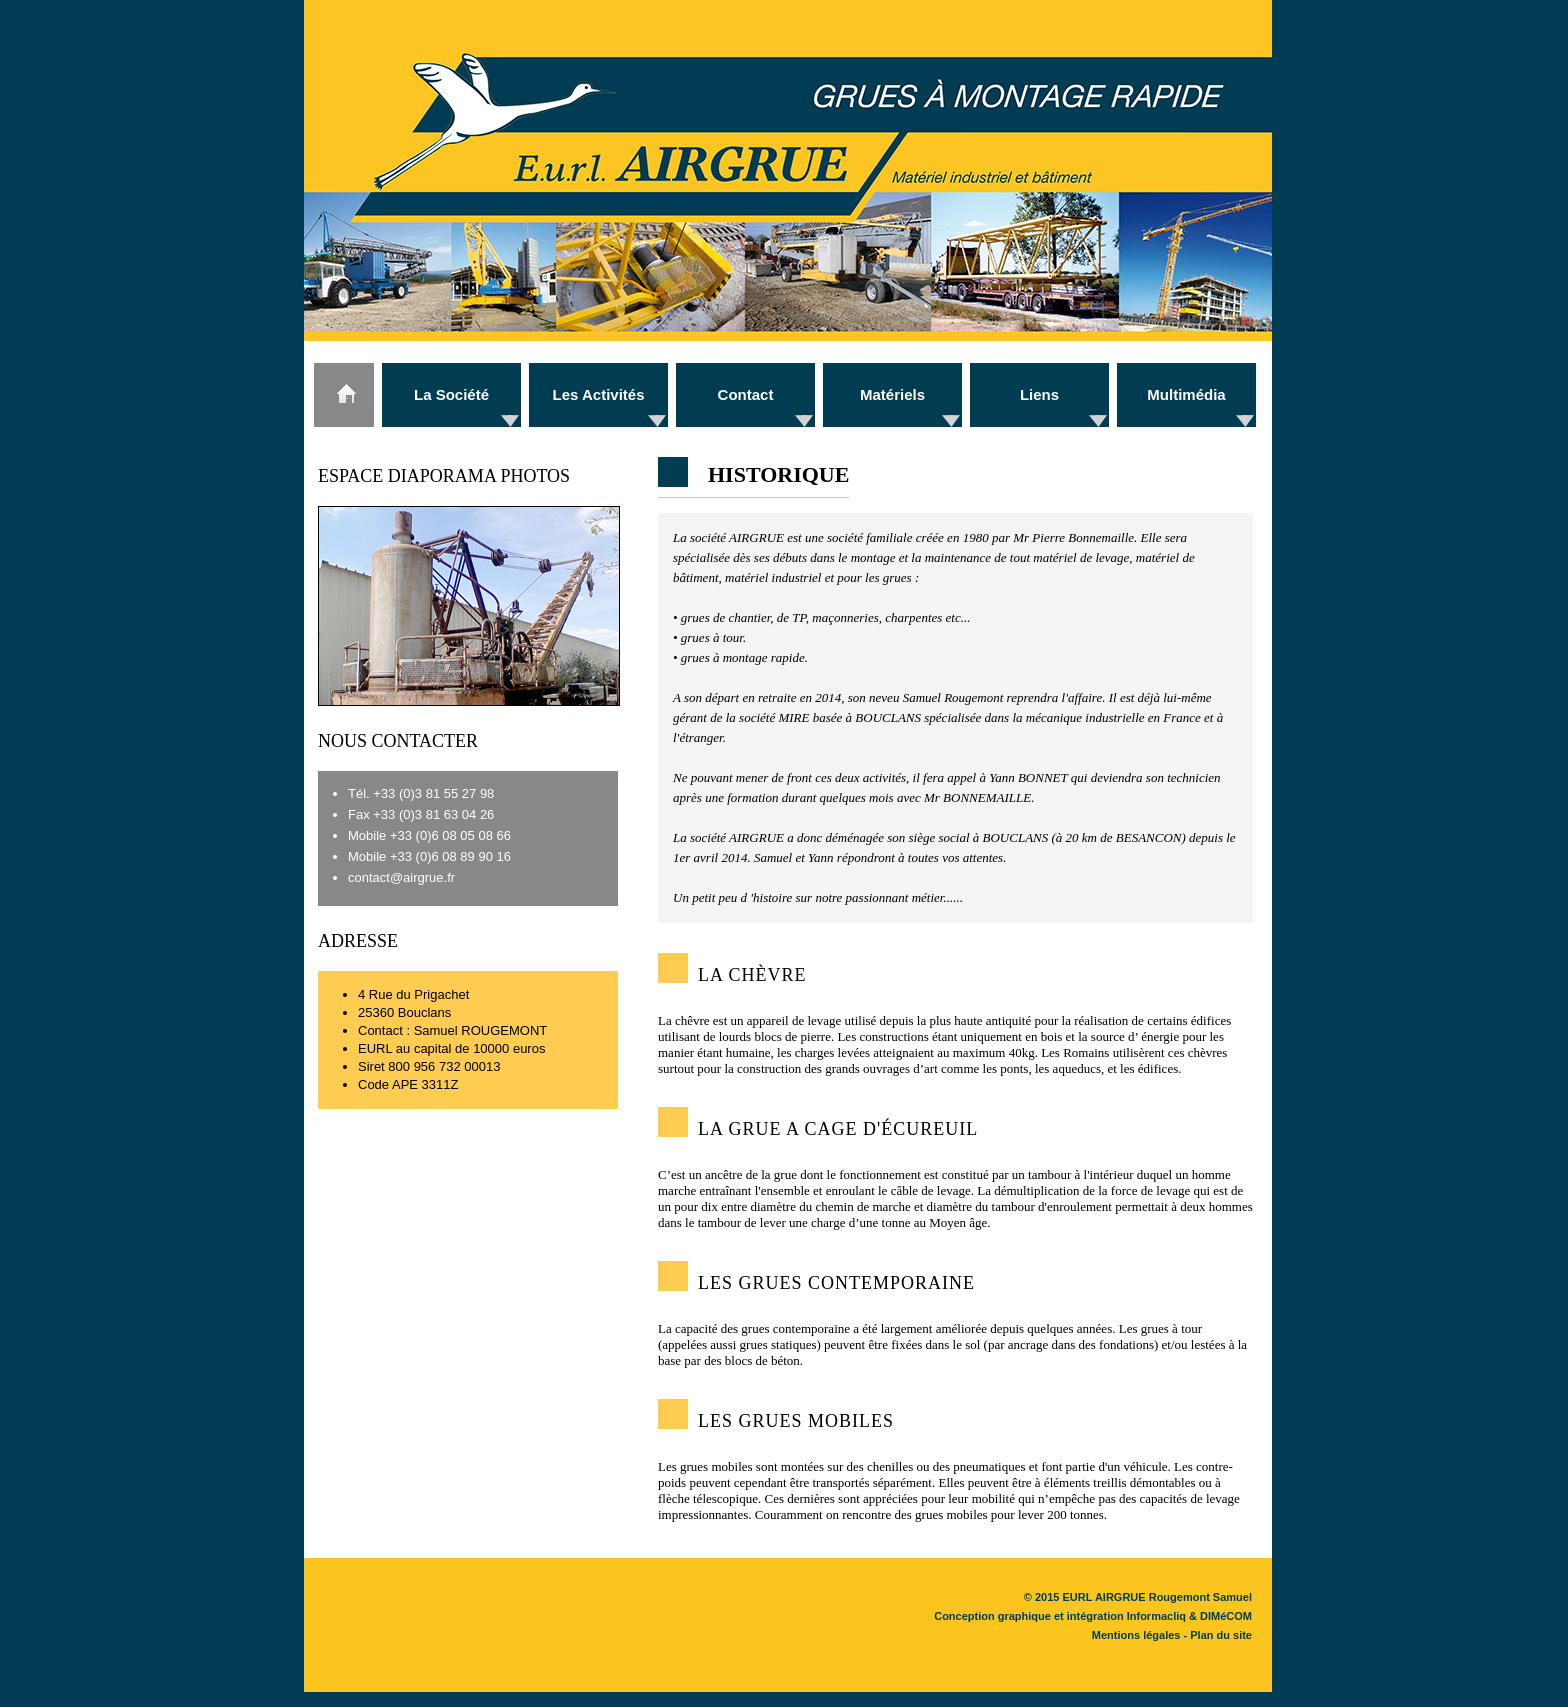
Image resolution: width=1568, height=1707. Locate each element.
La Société (451, 394)
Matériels (892, 394)
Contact (746, 394)
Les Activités (599, 394)
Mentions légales (1136, 1635)
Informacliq (1156, 1616)
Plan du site (1221, 1635)
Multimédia (1186, 394)
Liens (1039, 394)
